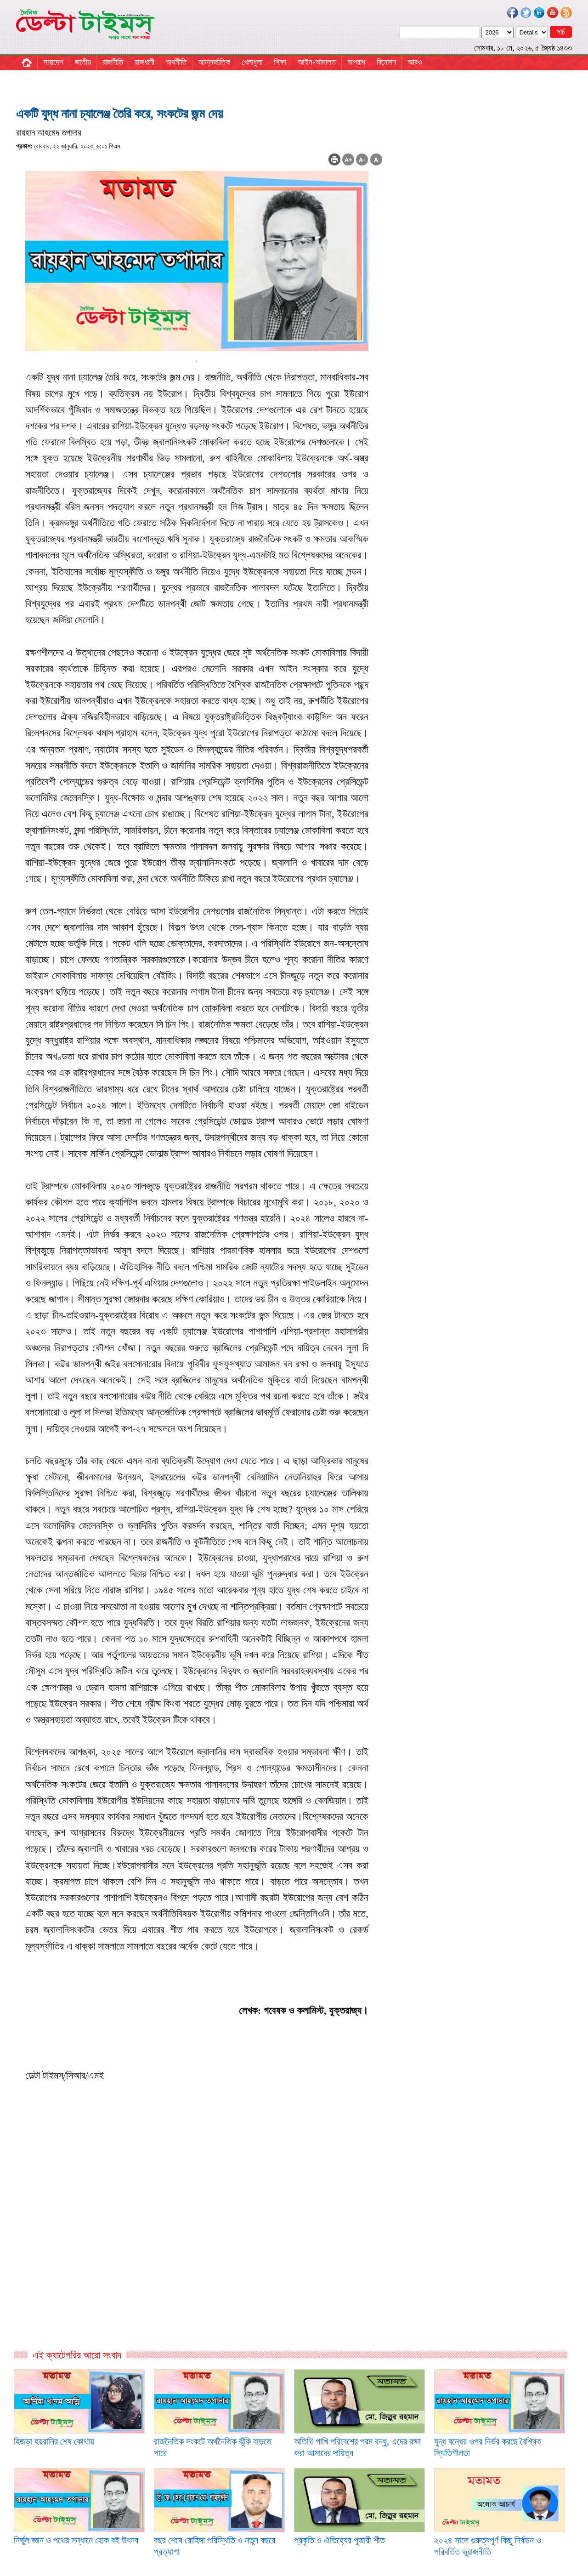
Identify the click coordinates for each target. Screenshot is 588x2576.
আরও (414, 62)
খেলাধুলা (252, 62)
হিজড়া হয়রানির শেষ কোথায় (54, 2441)
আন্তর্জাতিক (214, 62)
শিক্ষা (280, 62)
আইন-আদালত (317, 62)
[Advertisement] (199, 2249)
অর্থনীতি (176, 62)
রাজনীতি (112, 62)
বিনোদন (386, 62)
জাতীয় (83, 62)
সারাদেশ (53, 62)
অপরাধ (356, 62)
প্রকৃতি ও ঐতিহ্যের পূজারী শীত (339, 2540)
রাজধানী (144, 62)
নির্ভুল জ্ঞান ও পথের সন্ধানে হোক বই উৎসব (76, 2540)
